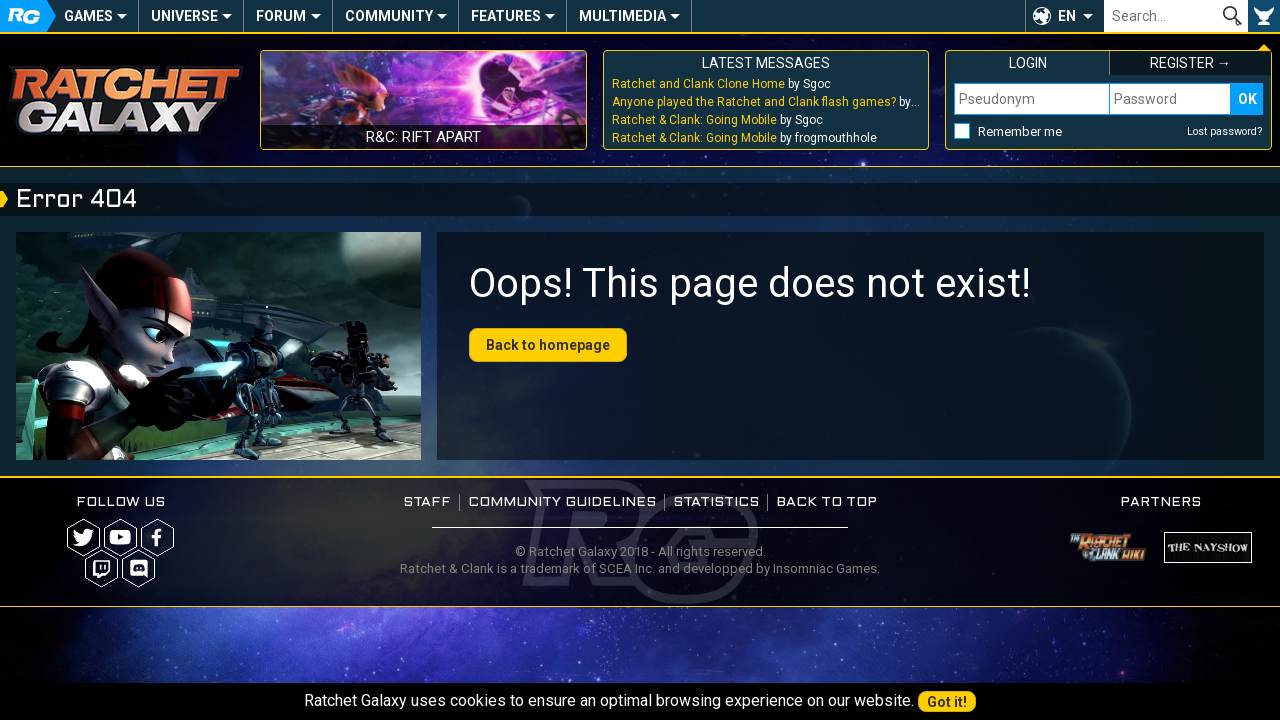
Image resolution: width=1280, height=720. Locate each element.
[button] (1064, 16)
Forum (281, 16)
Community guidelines (562, 502)
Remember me (1020, 131)
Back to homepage (548, 345)
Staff (427, 502)
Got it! (947, 702)
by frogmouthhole (744, 138)
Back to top (826, 502)
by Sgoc (721, 84)
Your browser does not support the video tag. (218, 346)
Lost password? (1225, 131)
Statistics (716, 502)
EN (1067, 16)
